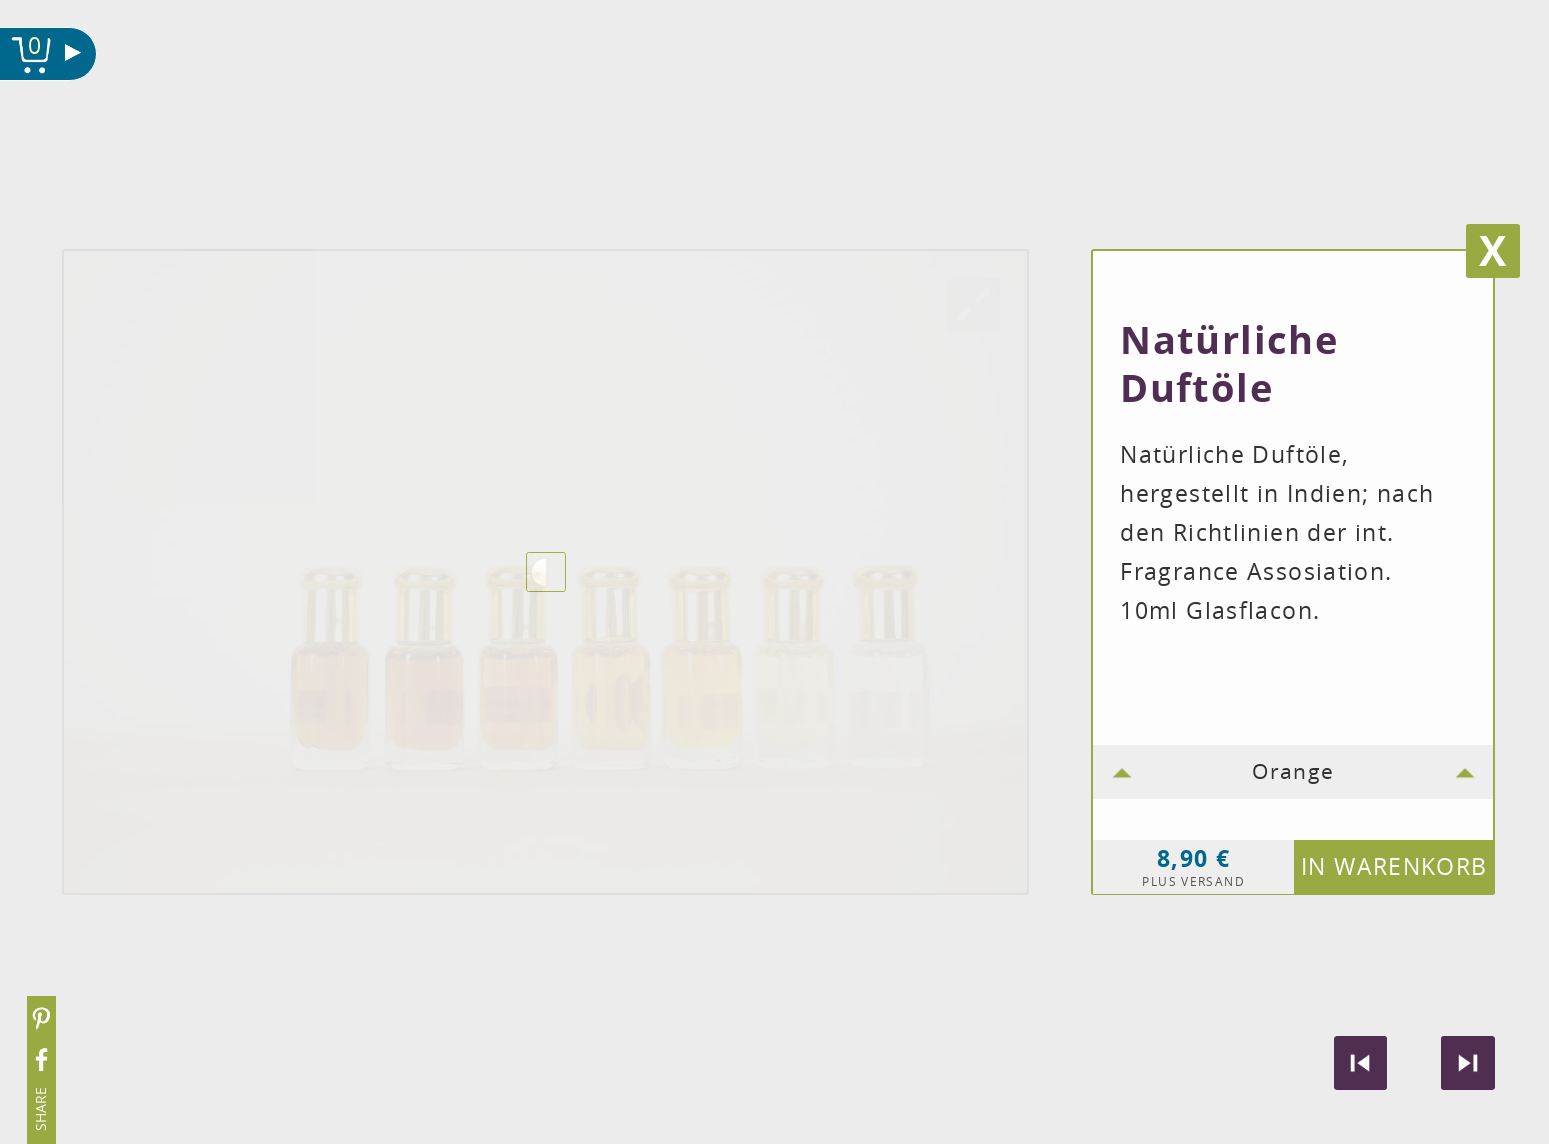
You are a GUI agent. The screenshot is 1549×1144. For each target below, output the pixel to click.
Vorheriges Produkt (1361, 1063)
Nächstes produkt (1468, 1063)
